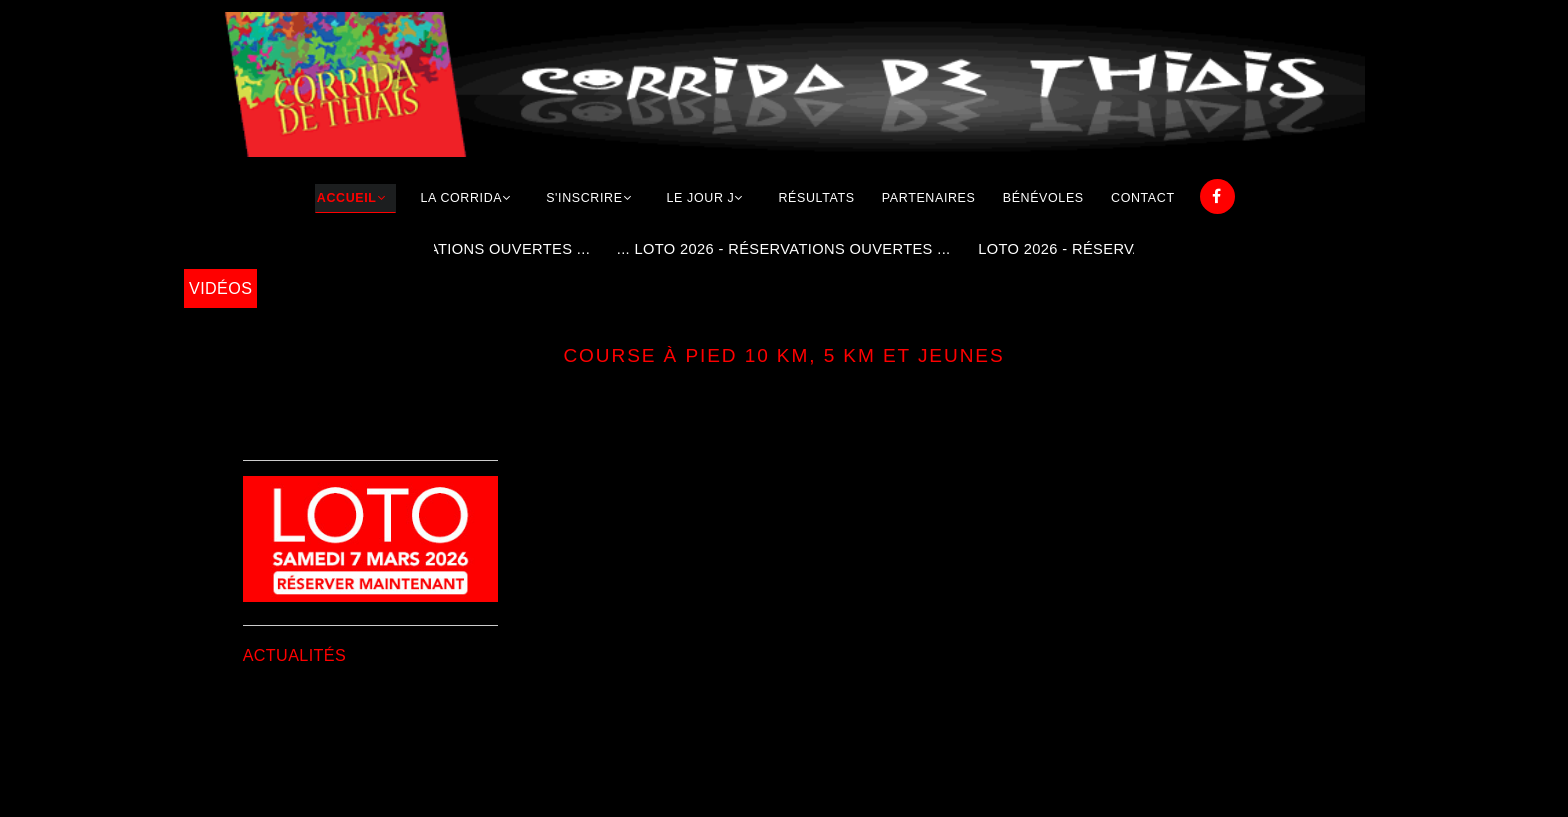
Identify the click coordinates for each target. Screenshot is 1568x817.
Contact (1143, 198)
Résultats (816, 198)
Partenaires (929, 198)
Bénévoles (1043, 198)
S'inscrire (584, 198)
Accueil (347, 198)
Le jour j (701, 198)
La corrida (462, 198)
